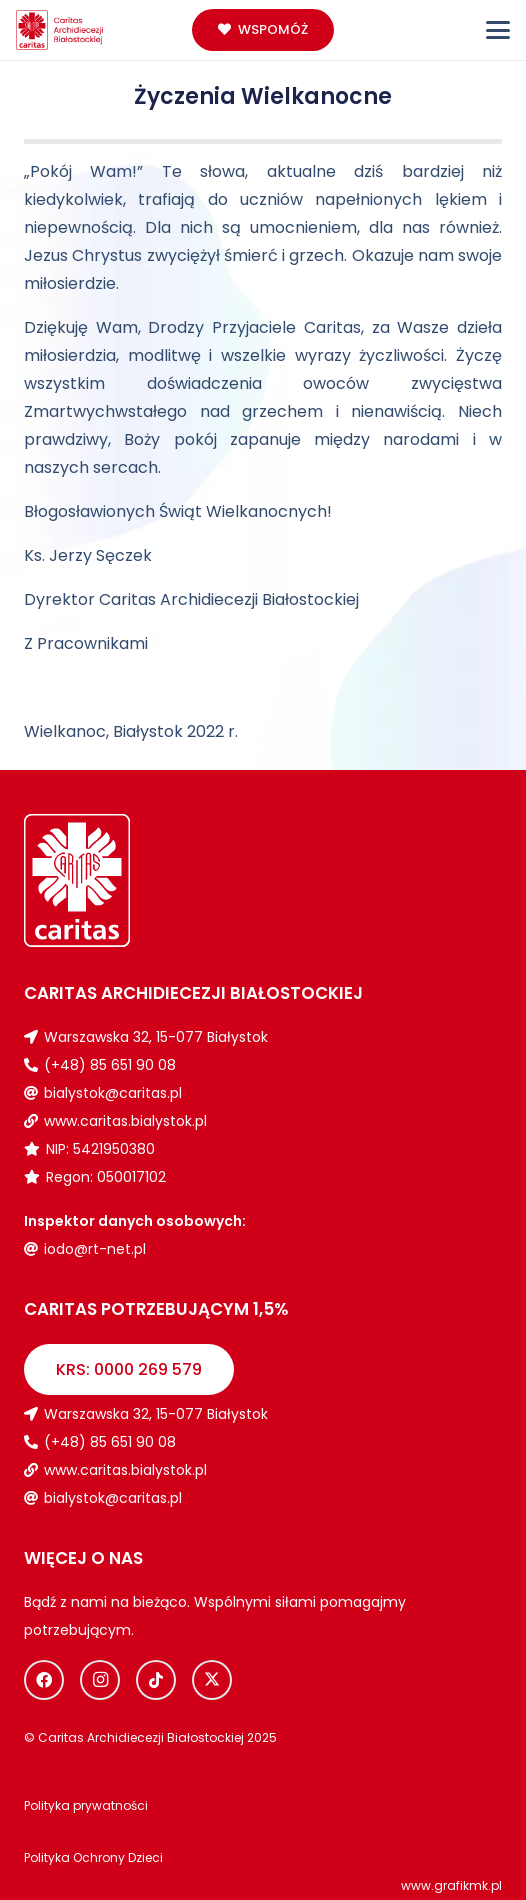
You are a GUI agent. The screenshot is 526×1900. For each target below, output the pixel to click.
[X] (212, 1680)
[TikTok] (156, 1680)
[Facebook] (44, 1680)
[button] (498, 30)
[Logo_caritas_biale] (143, 880)
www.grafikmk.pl (451, 1885)
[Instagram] (100, 1680)
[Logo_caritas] (60, 30)
